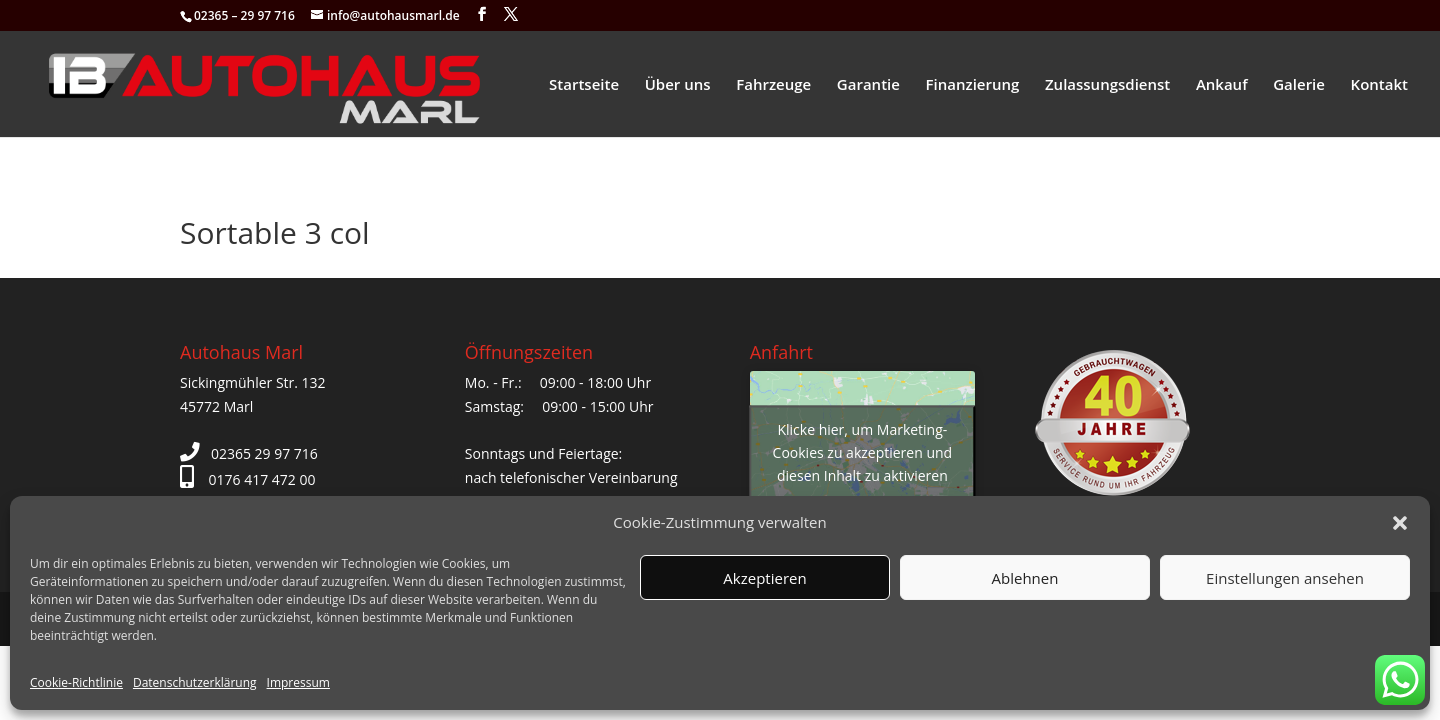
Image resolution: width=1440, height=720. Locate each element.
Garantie (868, 85)
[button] (1400, 523)
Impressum (298, 682)
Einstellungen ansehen (1285, 578)
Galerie (1299, 85)
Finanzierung (973, 85)
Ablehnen (1025, 578)
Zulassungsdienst (1107, 85)
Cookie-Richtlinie (76, 682)
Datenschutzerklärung (195, 682)
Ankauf (1222, 85)
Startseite (584, 85)
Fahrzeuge (773, 85)
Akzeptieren (764, 578)
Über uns (678, 85)
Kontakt (1379, 85)
